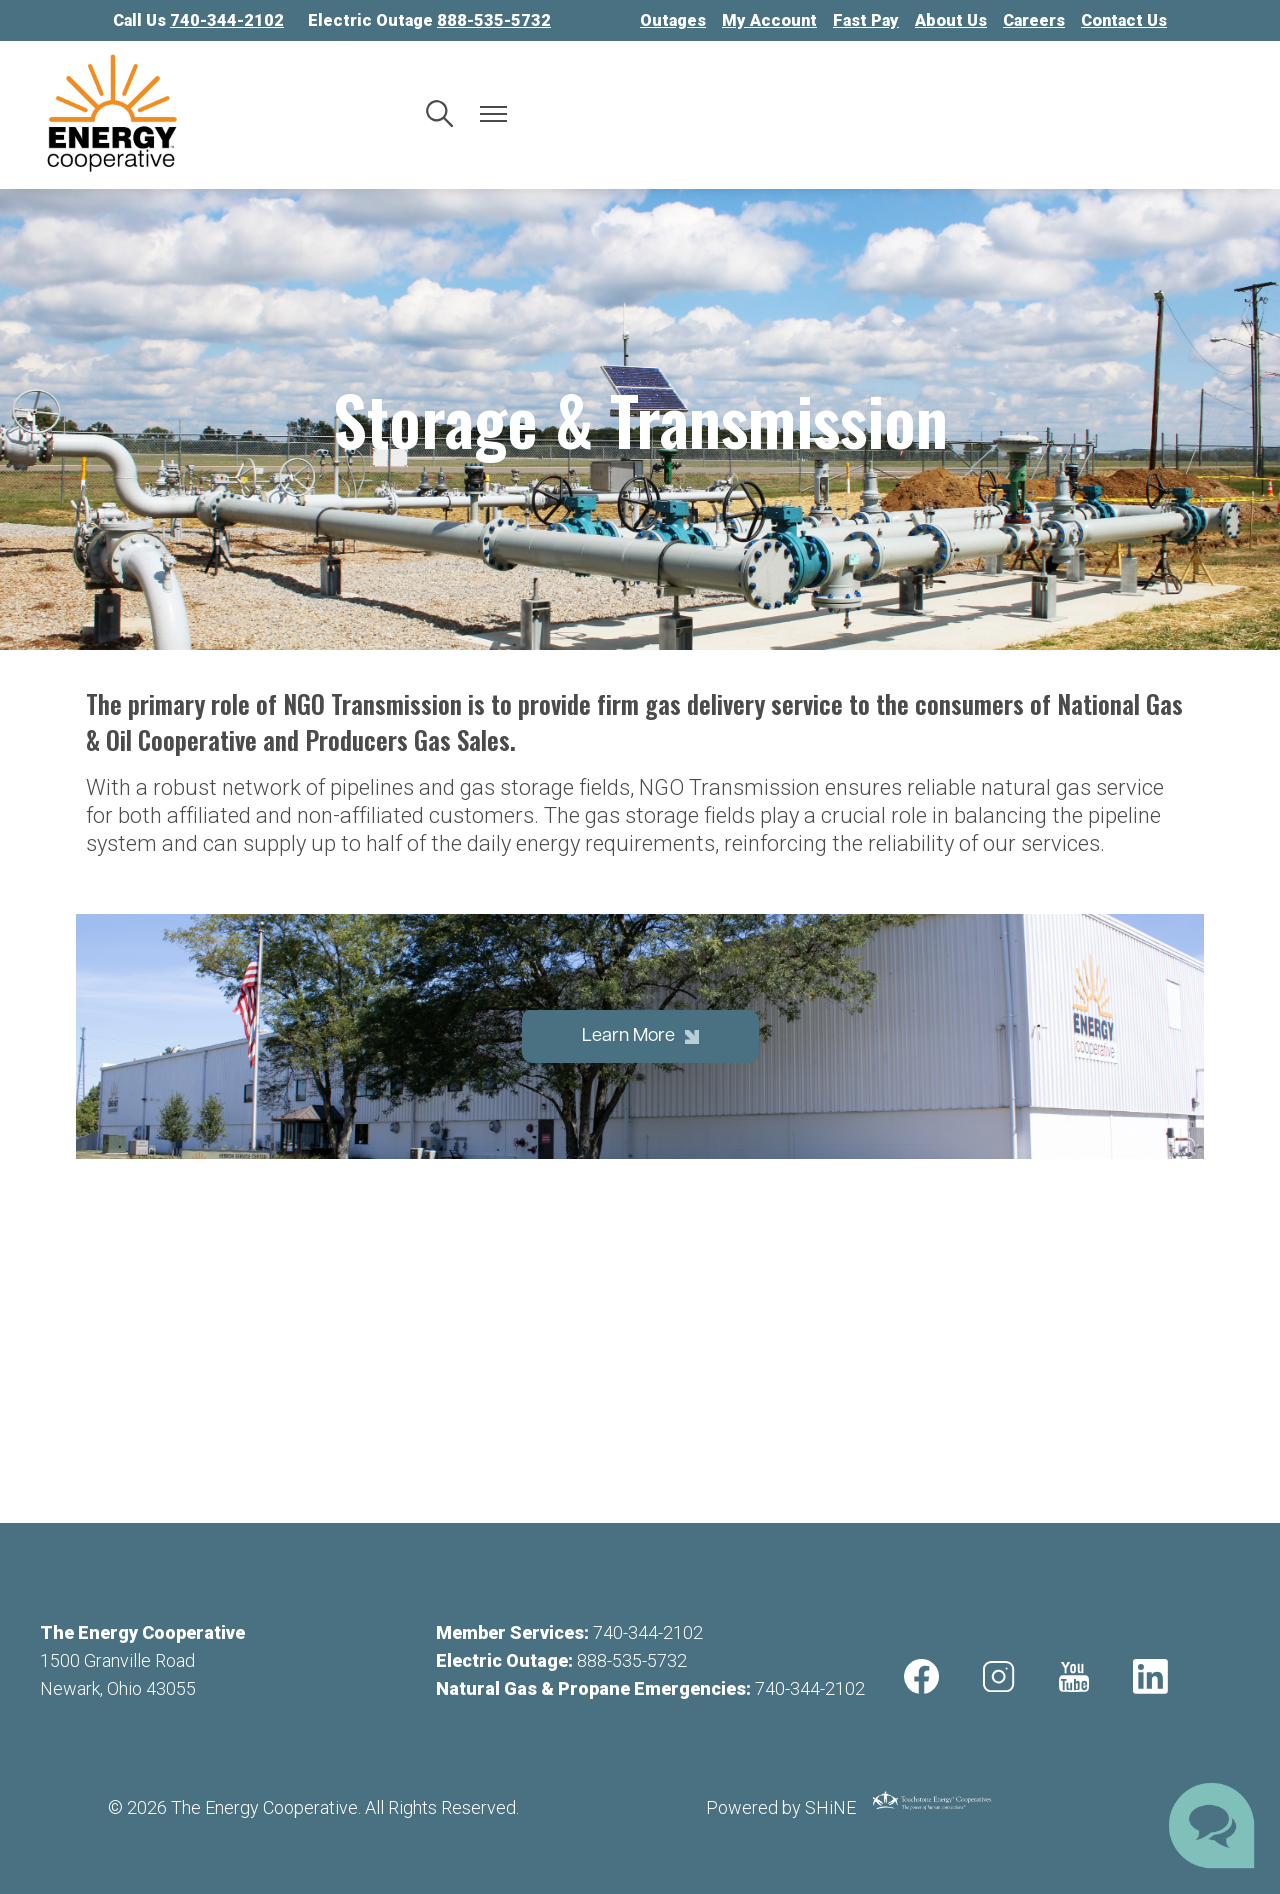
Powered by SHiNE (781, 1807)
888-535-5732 (632, 1660)
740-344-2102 (648, 1632)
